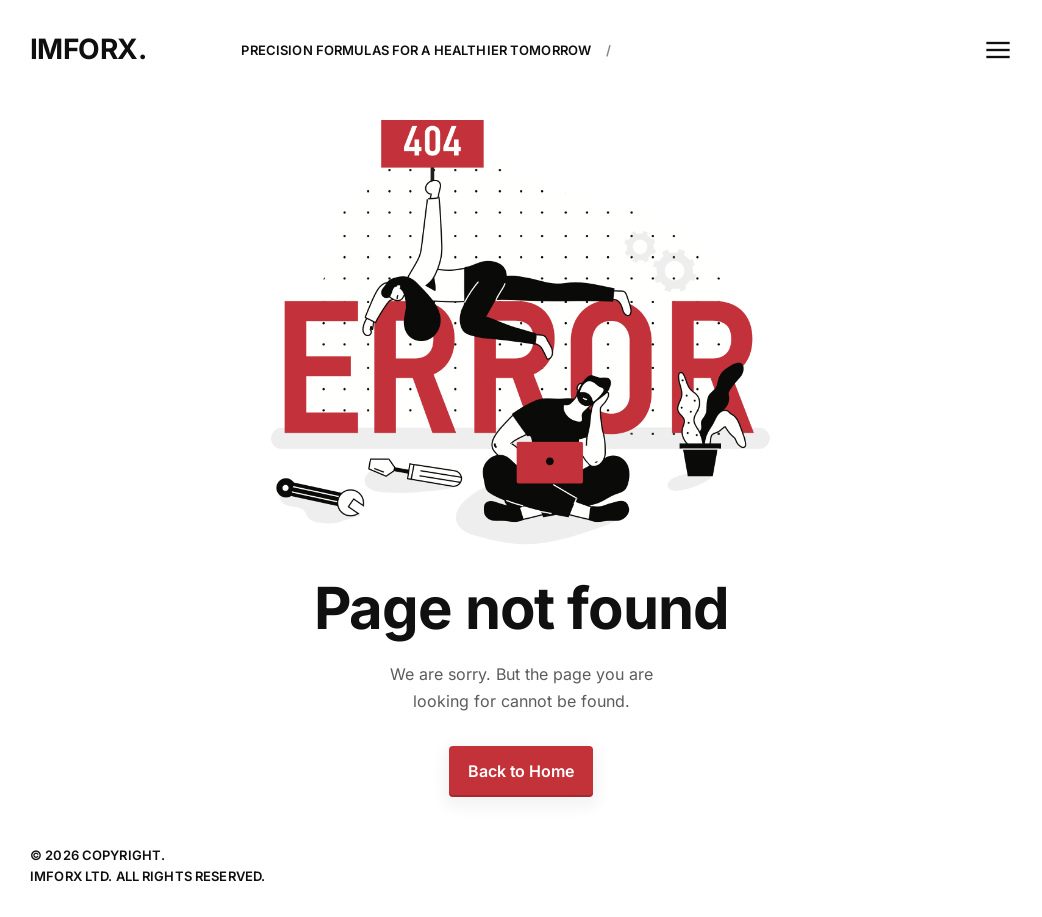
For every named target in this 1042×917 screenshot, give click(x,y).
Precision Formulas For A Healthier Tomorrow (416, 50)
